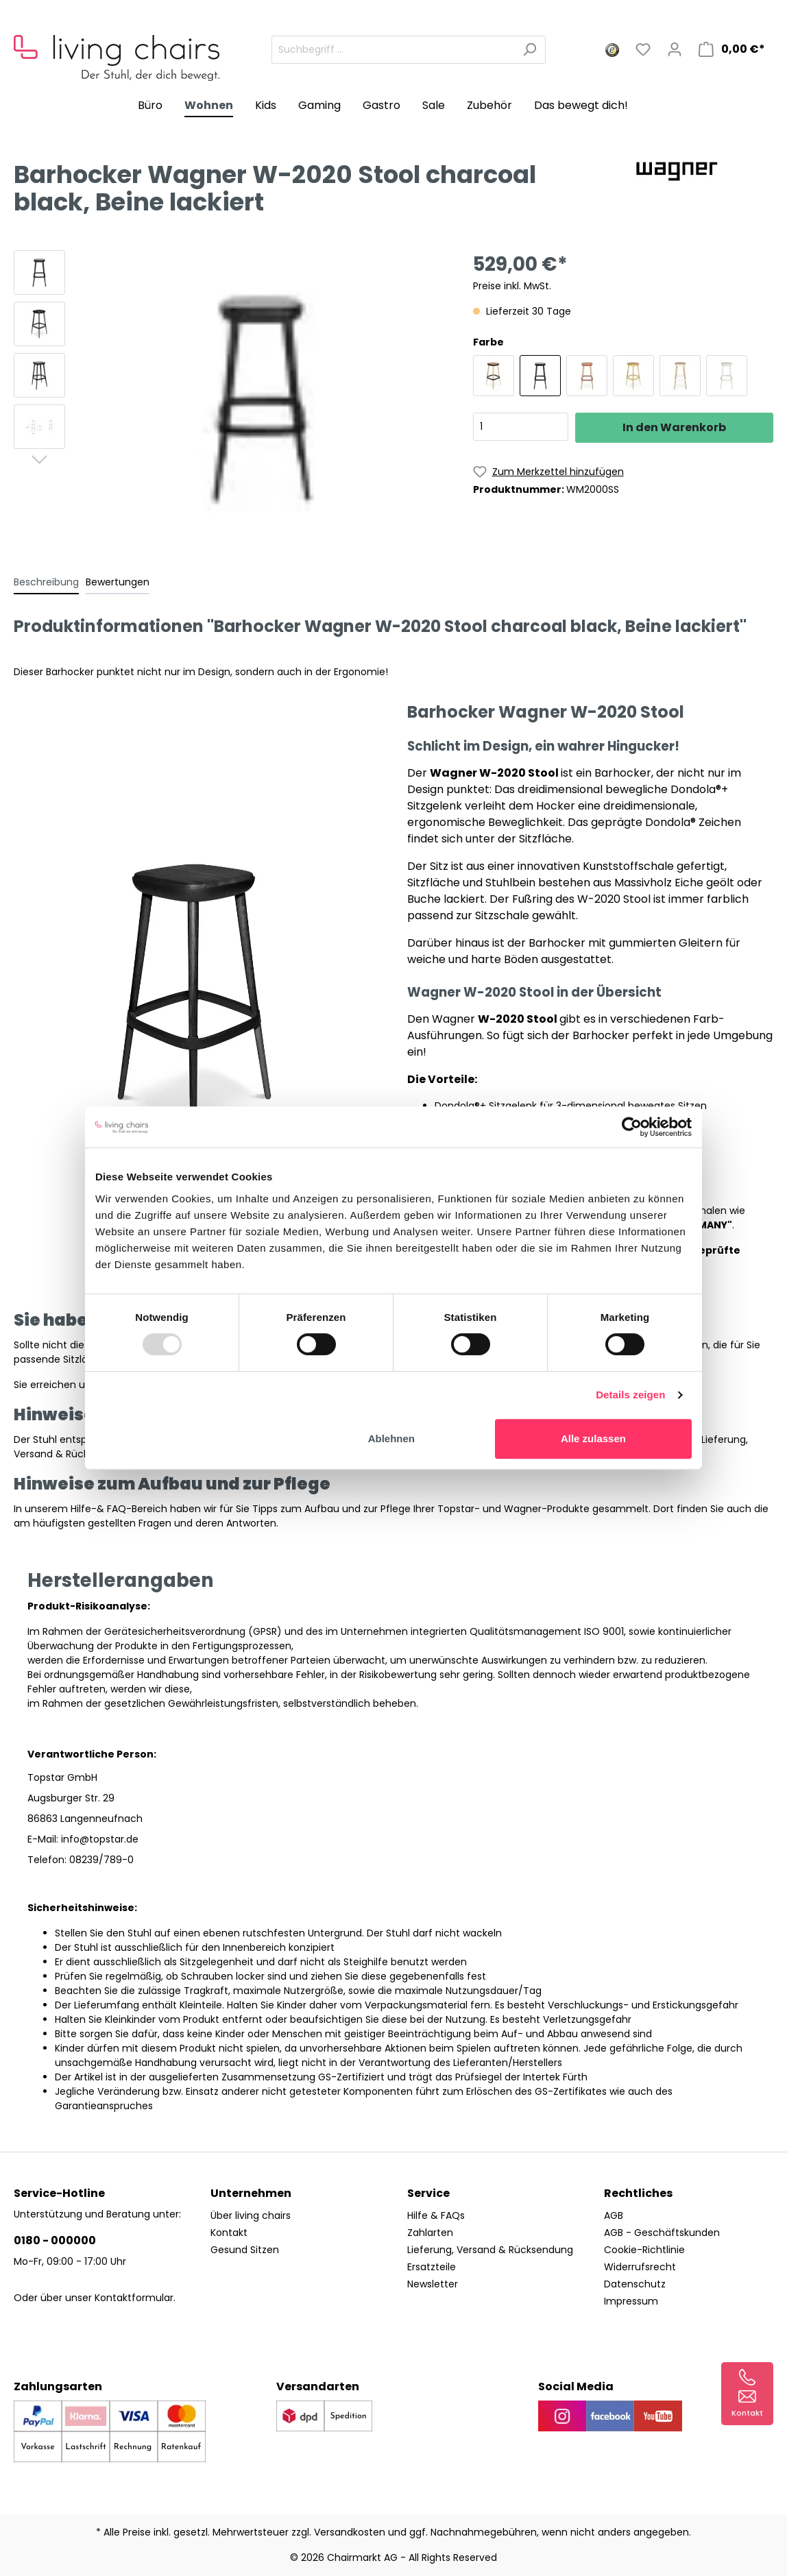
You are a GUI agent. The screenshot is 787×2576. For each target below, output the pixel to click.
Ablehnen (391, 1438)
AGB (613, 2215)
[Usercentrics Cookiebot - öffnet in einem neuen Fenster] (632, 1127)
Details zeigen (630, 1394)
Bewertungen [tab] (117, 582)
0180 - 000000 (55, 2240)
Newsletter (432, 2284)
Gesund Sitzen (244, 2250)
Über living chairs (250, 2215)
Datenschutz (635, 2284)
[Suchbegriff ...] (392, 50)
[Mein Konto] (674, 49)
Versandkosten (349, 2532)
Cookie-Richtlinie (644, 2250)
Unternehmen (250, 2193)
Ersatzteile (431, 2267)
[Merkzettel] (643, 49)
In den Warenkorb (674, 427)
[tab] (46, 582)
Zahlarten (430, 2232)
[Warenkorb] (731, 49)
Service (428, 2193)
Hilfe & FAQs (436, 2215)
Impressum (631, 2301)
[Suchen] (529, 50)
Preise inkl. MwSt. (512, 286)
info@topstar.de (99, 1839)
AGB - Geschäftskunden (662, 2232)
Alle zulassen (593, 1438)
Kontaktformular (134, 2298)
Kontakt (228, 2232)
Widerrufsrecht (640, 2267)
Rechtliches (638, 2193)
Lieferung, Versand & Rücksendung (490, 2250)
